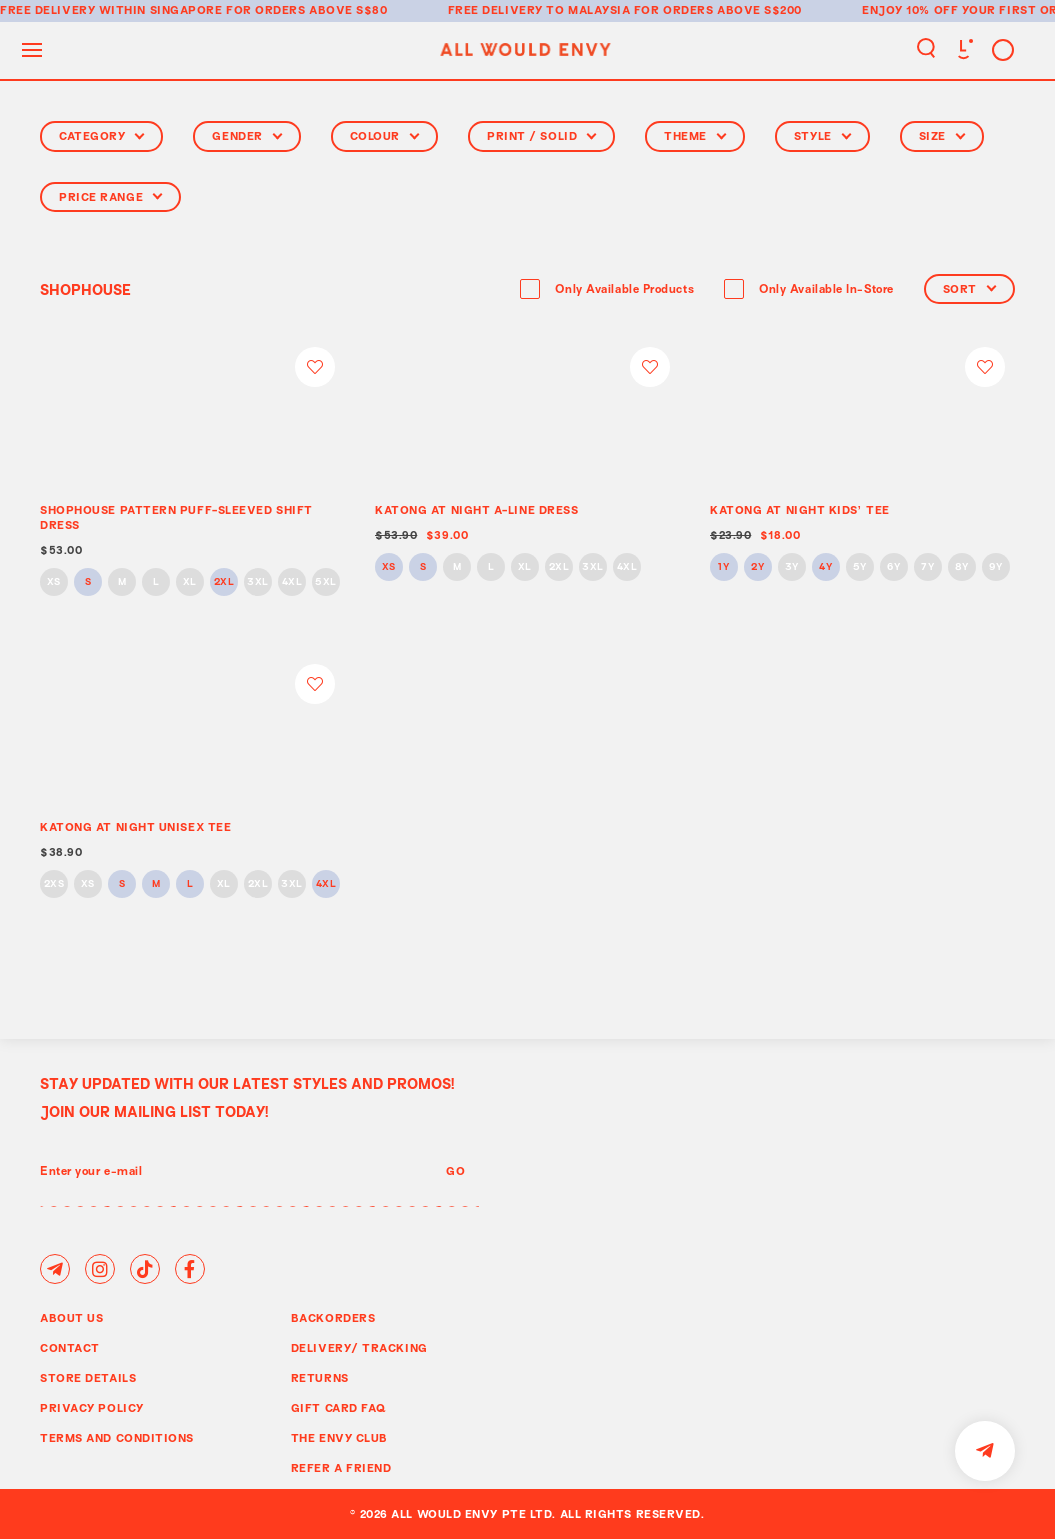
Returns (320, 1377)
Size (942, 135)
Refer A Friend (341, 1467)
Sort (969, 288)
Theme (695, 135)
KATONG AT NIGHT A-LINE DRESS (476, 509)
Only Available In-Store (826, 290)
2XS (54, 884)
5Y (860, 567)
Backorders (333, 1317)
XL (190, 582)
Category (101, 135)
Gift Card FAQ (339, 1407)
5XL (326, 582)
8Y (962, 567)
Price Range (110, 196)
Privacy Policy (92, 1407)
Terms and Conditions (117, 1437)
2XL (224, 582)
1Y (723, 567)
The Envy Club (339, 1437)
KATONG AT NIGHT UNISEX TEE (135, 826)
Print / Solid (541, 135)
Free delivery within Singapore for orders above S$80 (194, 9)
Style (822, 135)
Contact (70, 1347)
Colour (384, 135)
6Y (893, 567)
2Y (757, 567)
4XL (292, 582)
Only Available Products (624, 290)
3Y (792, 567)
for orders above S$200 (718, 9)
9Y (995, 567)
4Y (825, 567)
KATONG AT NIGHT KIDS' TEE (800, 509)
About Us (71, 1317)
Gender (246, 135)
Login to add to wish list (315, 367)
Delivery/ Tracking (359, 1347)
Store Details (88, 1377)
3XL (258, 582)
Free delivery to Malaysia (539, 9)
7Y (927, 567)
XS (54, 582)
